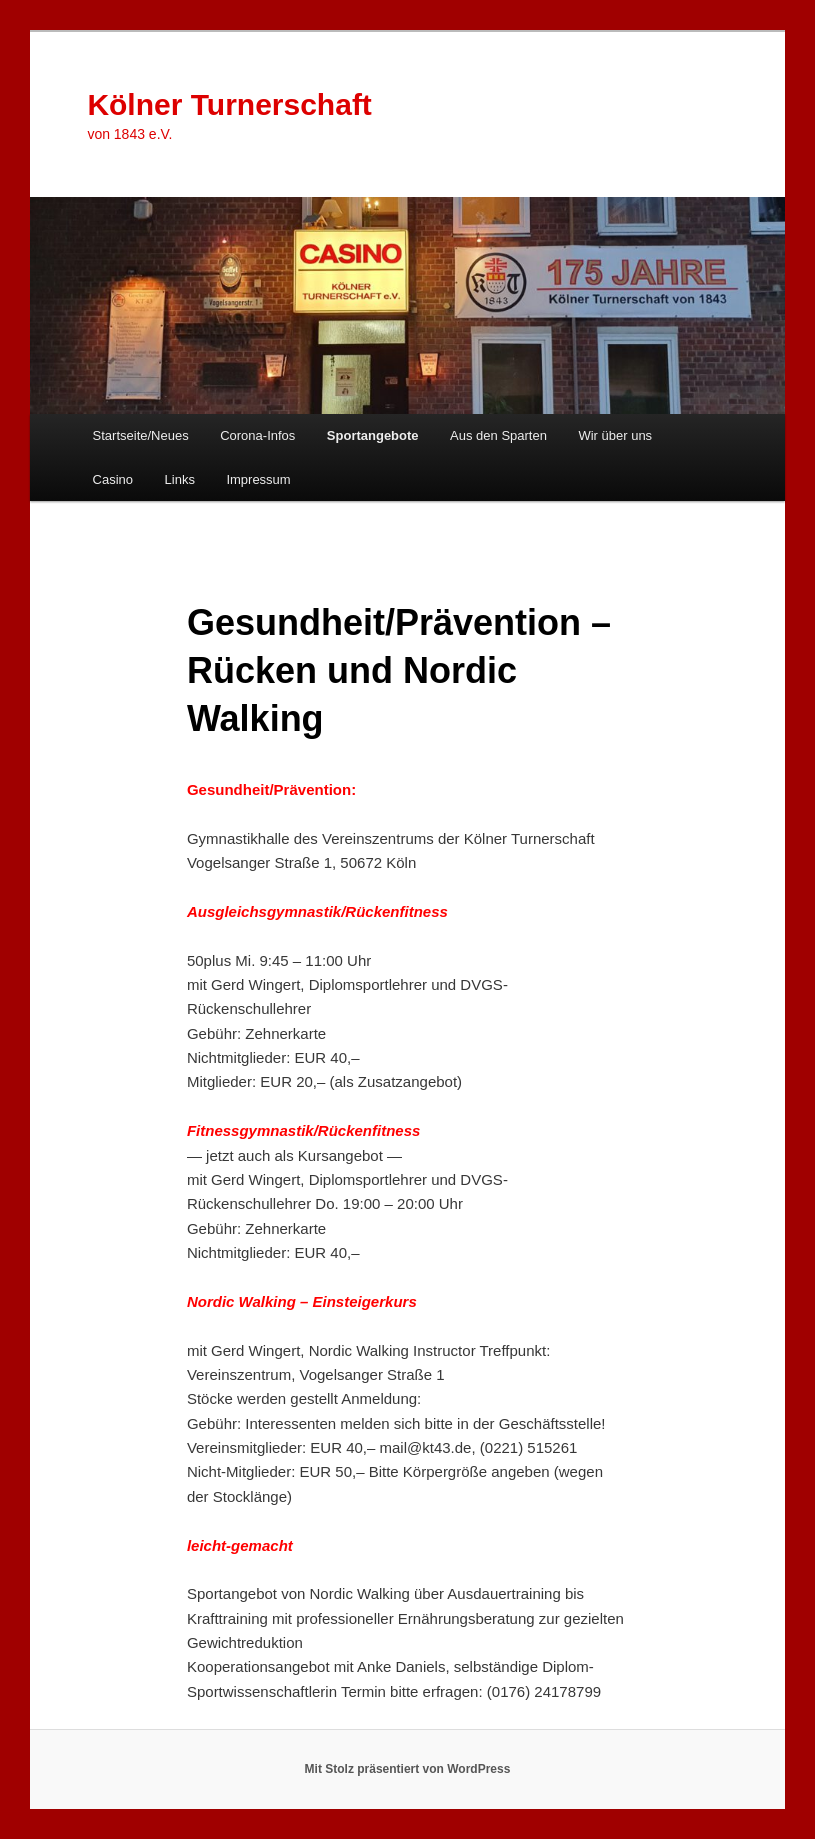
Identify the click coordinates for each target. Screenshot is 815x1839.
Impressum (258, 479)
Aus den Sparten (498, 435)
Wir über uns (615, 435)
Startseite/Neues (141, 435)
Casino (113, 479)
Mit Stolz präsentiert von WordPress (408, 1769)
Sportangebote (373, 435)
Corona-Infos (257, 435)
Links (180, 479)
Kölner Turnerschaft (229, 104)
